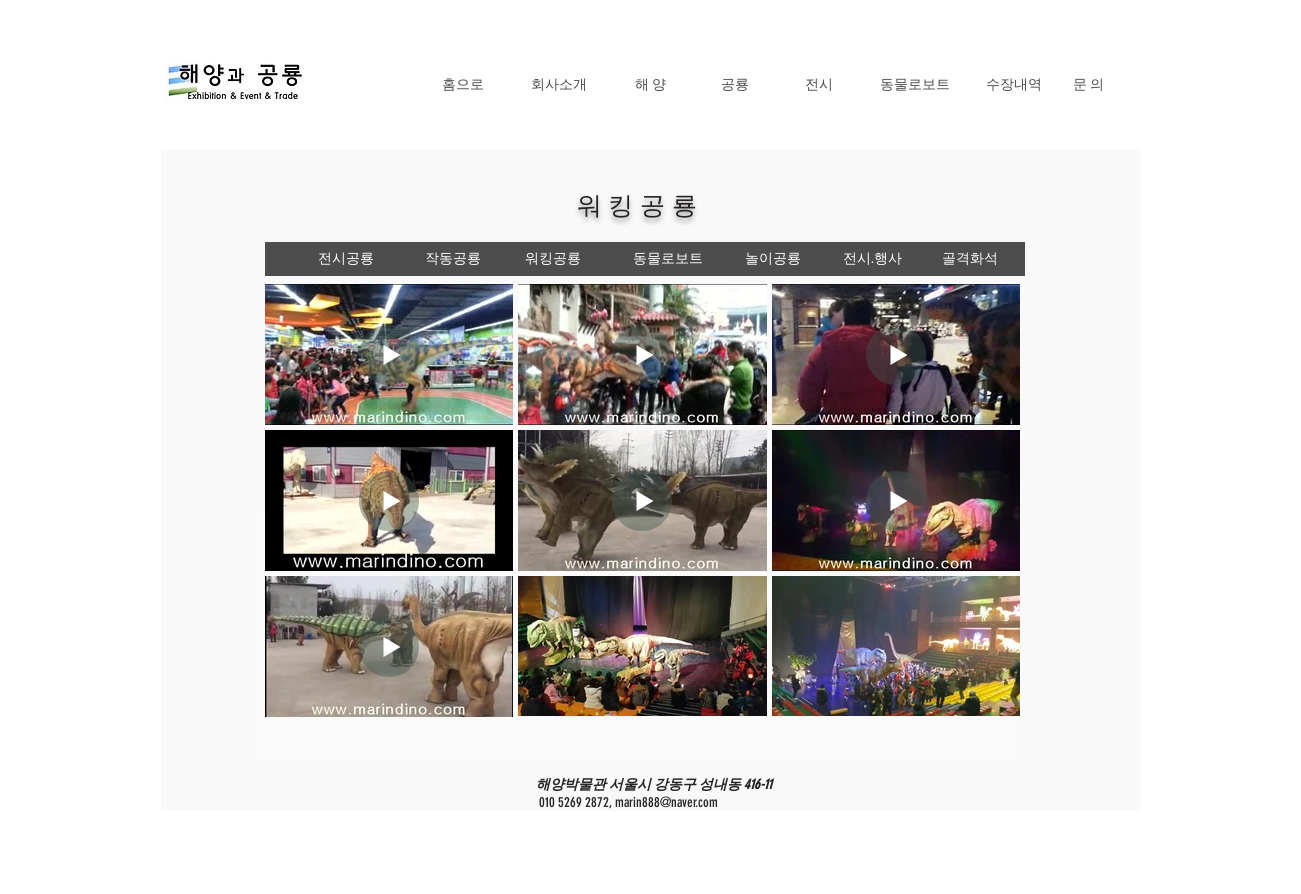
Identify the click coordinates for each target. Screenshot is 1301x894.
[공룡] (735, 83)
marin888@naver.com (666, 802)
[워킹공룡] (553, 259)
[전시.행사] (873, 259)
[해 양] (651, 83)
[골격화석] (970, 259)
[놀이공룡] (773, 259)
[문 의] (1088, 83)
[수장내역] (1014, 83)
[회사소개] (559, 83)
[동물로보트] (915, 83)
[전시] (819, 83)
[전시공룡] (346, 259)
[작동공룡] (453, 259)
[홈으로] (463, 83)
